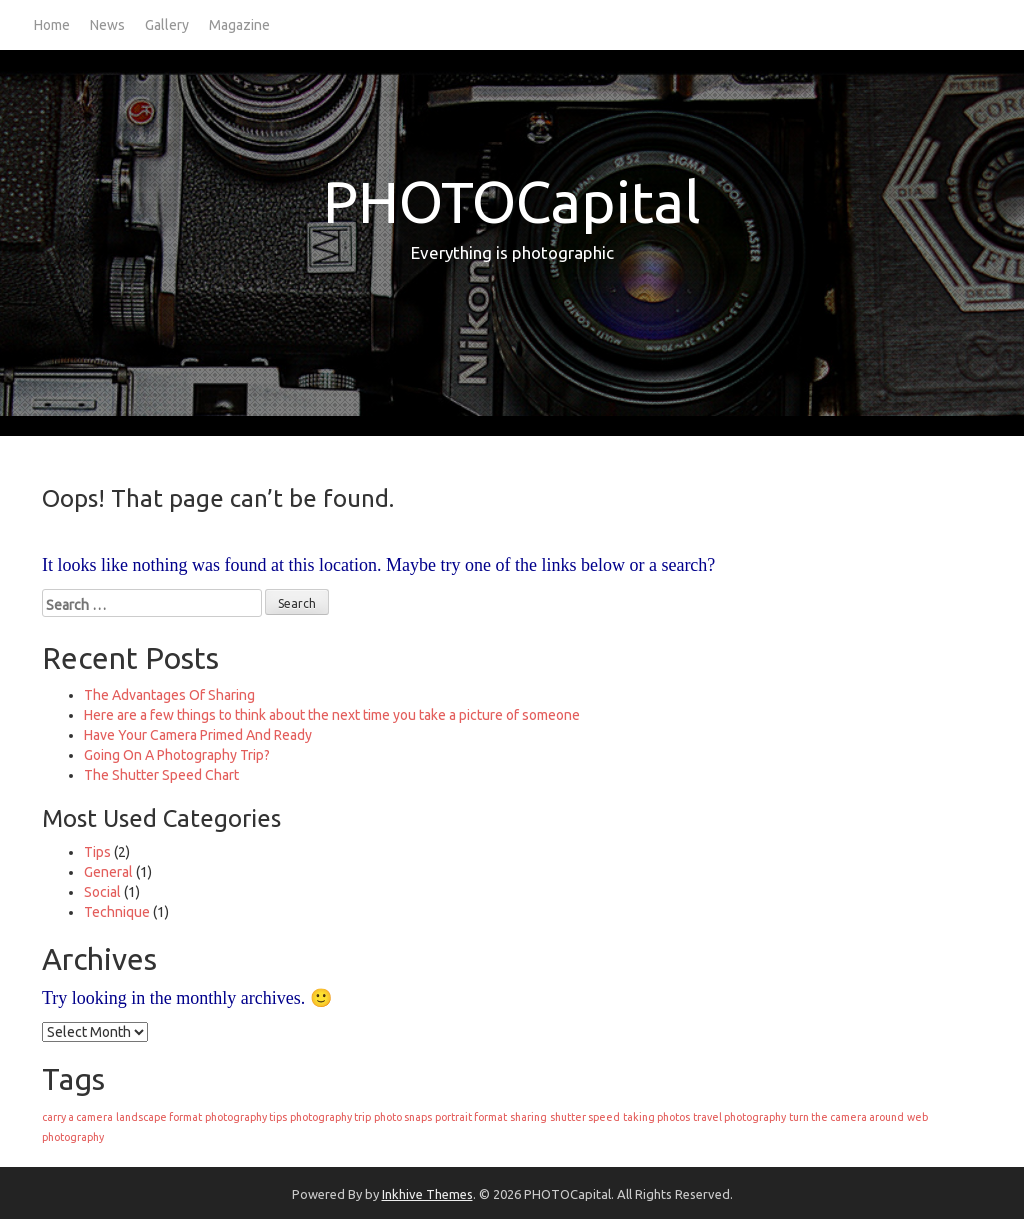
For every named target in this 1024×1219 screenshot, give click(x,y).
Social (102, 892)
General (108, 872)
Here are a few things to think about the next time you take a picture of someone (332, 715)
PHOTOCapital (512, 201)
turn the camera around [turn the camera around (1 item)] (846, 1117)
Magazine (239, 25)
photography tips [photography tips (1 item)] (246, 1117)
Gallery (167, 25)
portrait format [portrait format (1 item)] (471, 1117)
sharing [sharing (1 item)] (528, 1117)
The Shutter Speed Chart (161, 775)
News (107, 25)
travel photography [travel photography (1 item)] (739, 1117)
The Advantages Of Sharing (169, 695)
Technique (117, 912)
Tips (97, 852)
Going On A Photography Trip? (177, 755)
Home (52, 25)
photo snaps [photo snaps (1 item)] (403, 1117)
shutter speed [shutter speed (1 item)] (585, 1117)
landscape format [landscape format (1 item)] (159, 1117)
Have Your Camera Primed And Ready (198, 735)
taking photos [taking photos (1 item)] (656, 1117)
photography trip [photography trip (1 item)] (330, 1117)
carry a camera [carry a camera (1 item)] (77, 1117)
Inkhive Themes (427, 1194)
